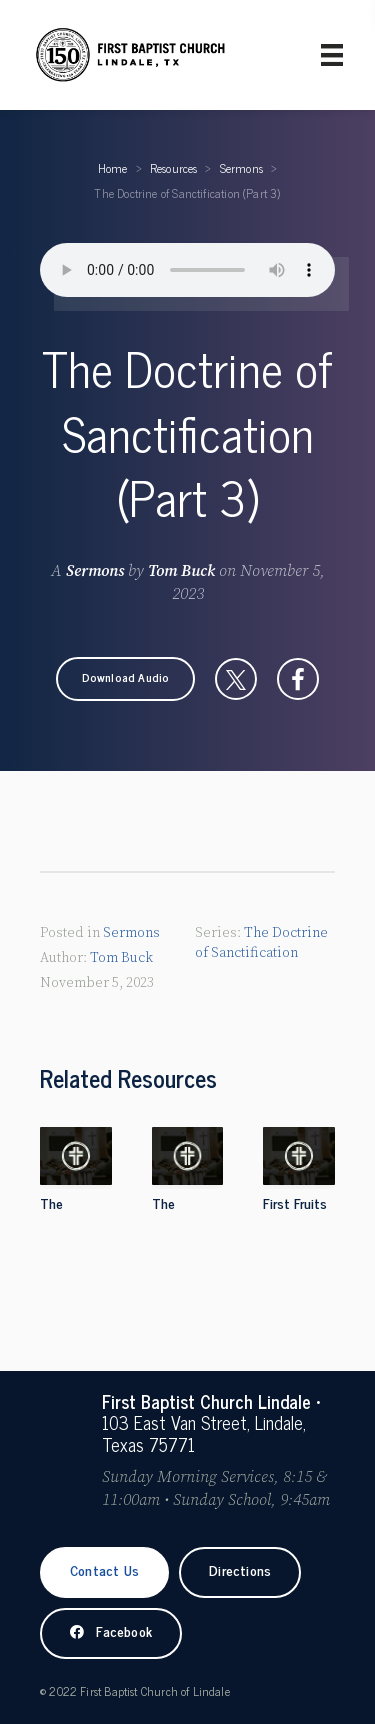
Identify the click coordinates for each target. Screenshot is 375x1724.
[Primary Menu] (332, 55)
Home (113, 168)
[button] (126, 679)
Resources (174, 168)
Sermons (241, 168)
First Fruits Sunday (295, 1214)
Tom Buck (181, 571)
